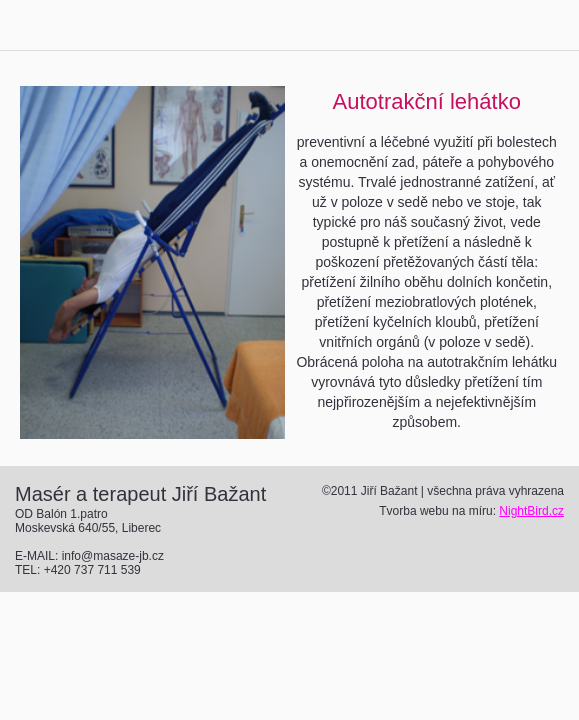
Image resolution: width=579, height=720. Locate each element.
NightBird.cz (531, 511)
